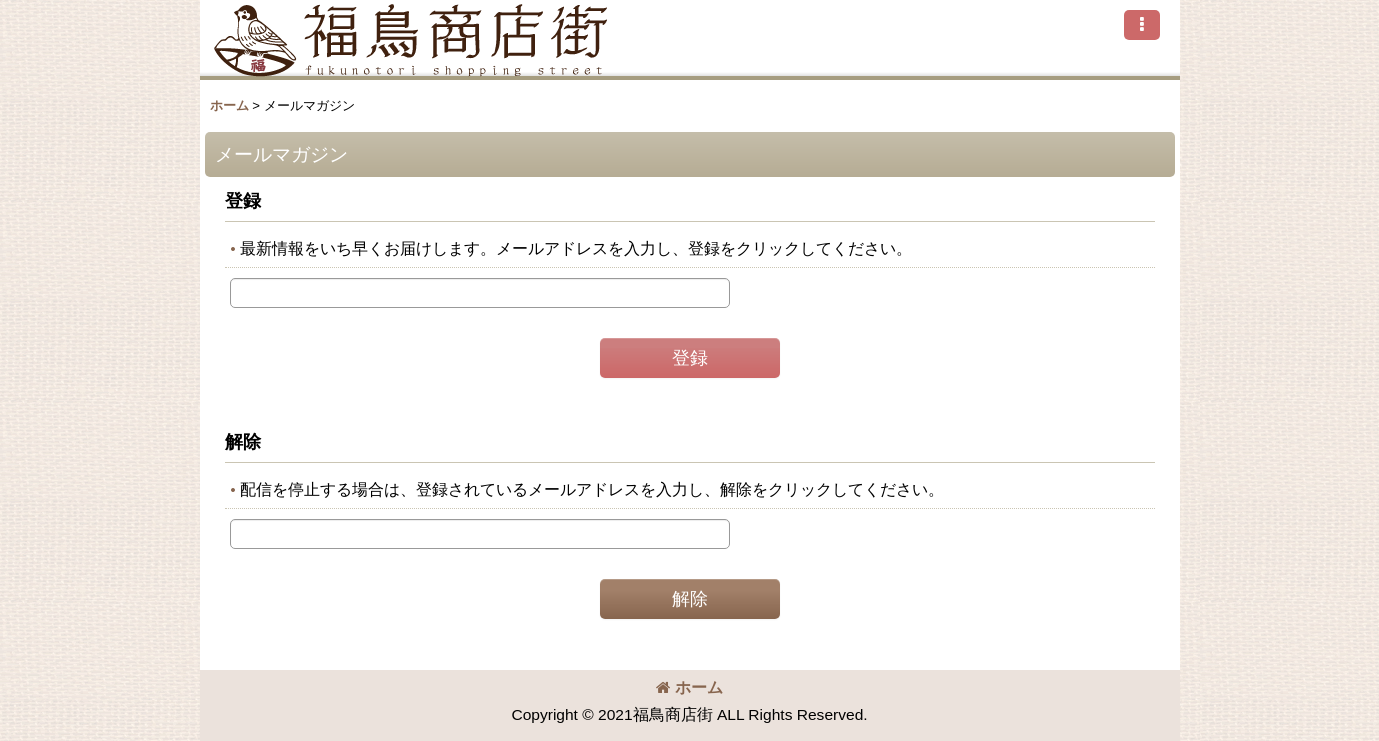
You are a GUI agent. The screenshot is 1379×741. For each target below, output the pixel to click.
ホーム (689, 687)
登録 (243, 201)
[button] (1142, 25)
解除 (243, 442)
